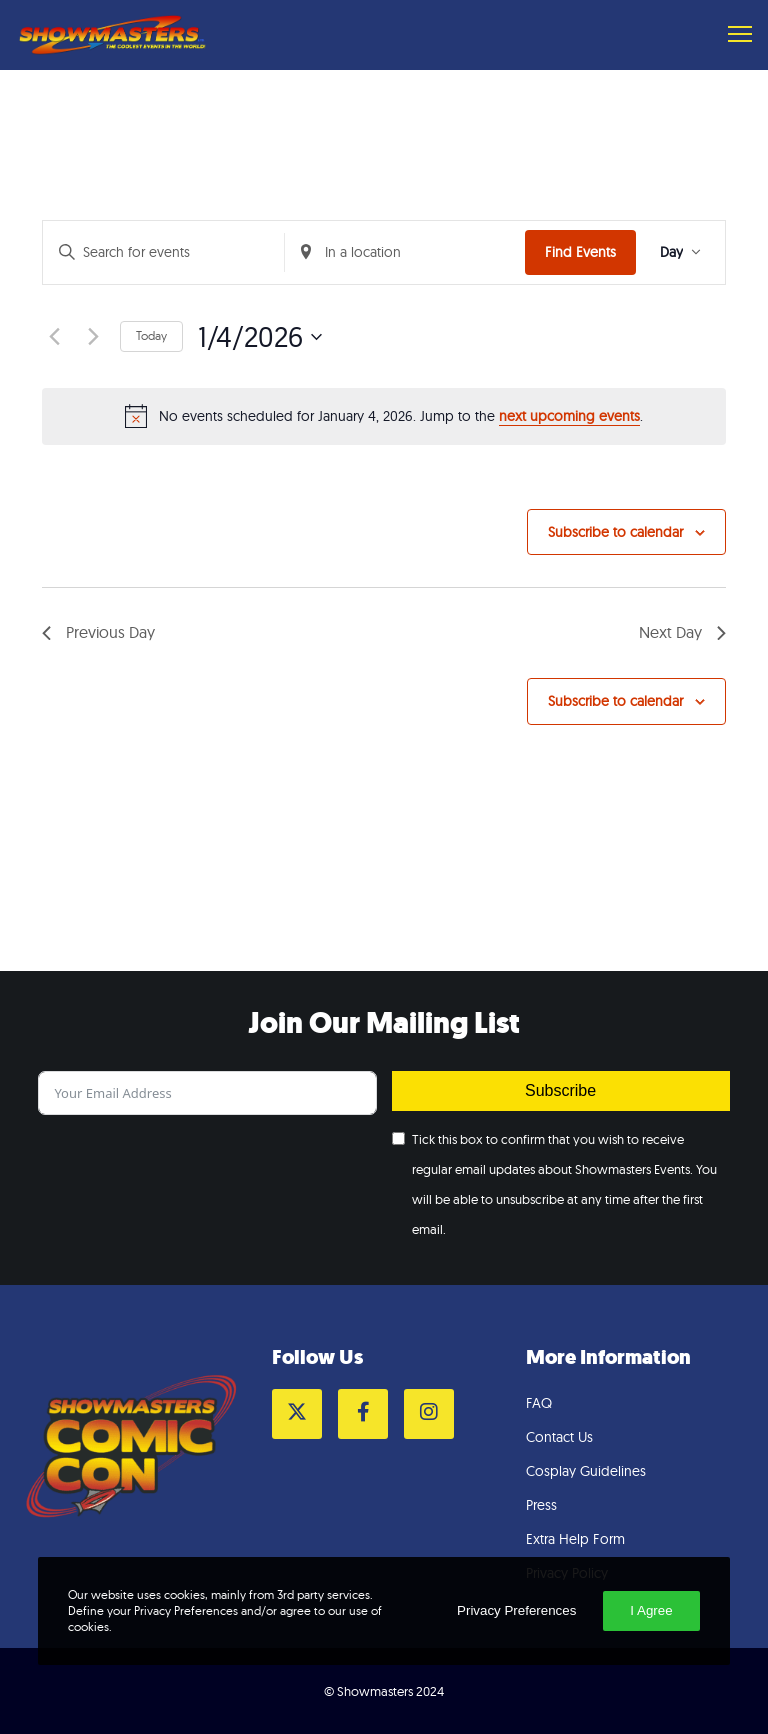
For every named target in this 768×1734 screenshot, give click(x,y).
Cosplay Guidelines (586, 1471)
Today (151, 335)
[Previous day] (54, 337)
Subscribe (560, 1090)
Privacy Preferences (516, 1610)
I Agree (651, 1610)
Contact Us (559, 1437)
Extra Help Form (575, 1539)
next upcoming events (569, 416)
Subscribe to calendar (615, 532)
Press (541, 1505)
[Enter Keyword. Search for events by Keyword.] (163, 252)
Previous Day (98, 632)
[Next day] (93, 337)
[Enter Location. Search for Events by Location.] (405, 252)
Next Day (682, 632)
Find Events (580, 252)
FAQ (539, 1403)
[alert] (384, 416)
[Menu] (731, 35)
